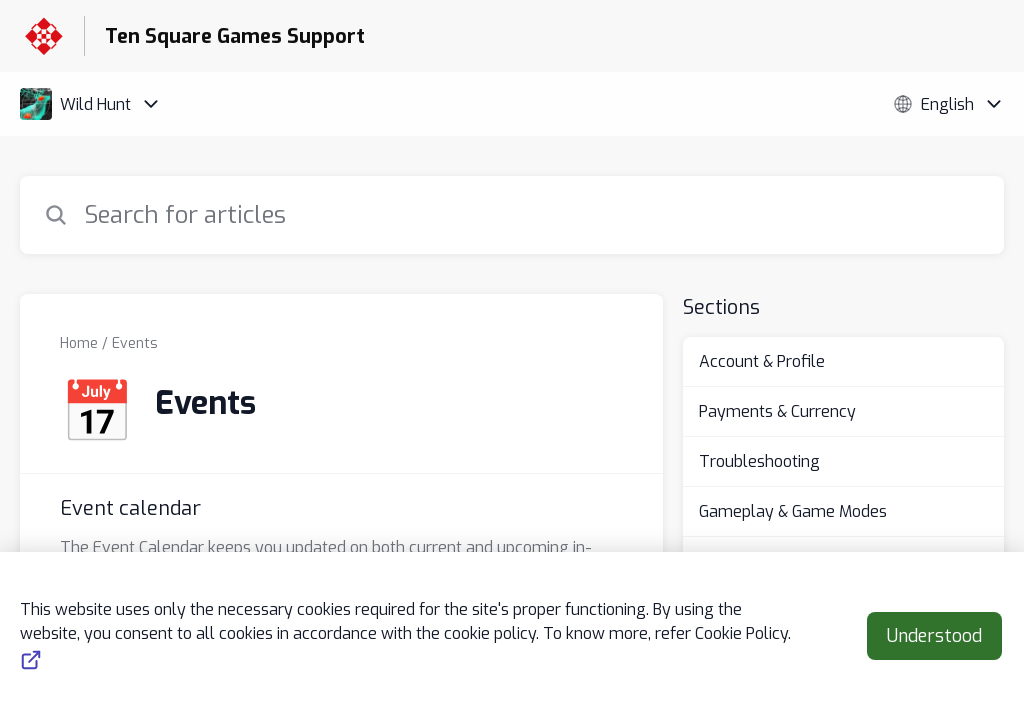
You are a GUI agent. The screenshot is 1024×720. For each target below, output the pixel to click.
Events (135, 343)
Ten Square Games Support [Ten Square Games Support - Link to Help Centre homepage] (235, 36)
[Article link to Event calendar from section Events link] (341, 551)
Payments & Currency (777, 411)
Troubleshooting (759, 461)
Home (79, 343)
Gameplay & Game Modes (793, 511)
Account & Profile (762, 361)
